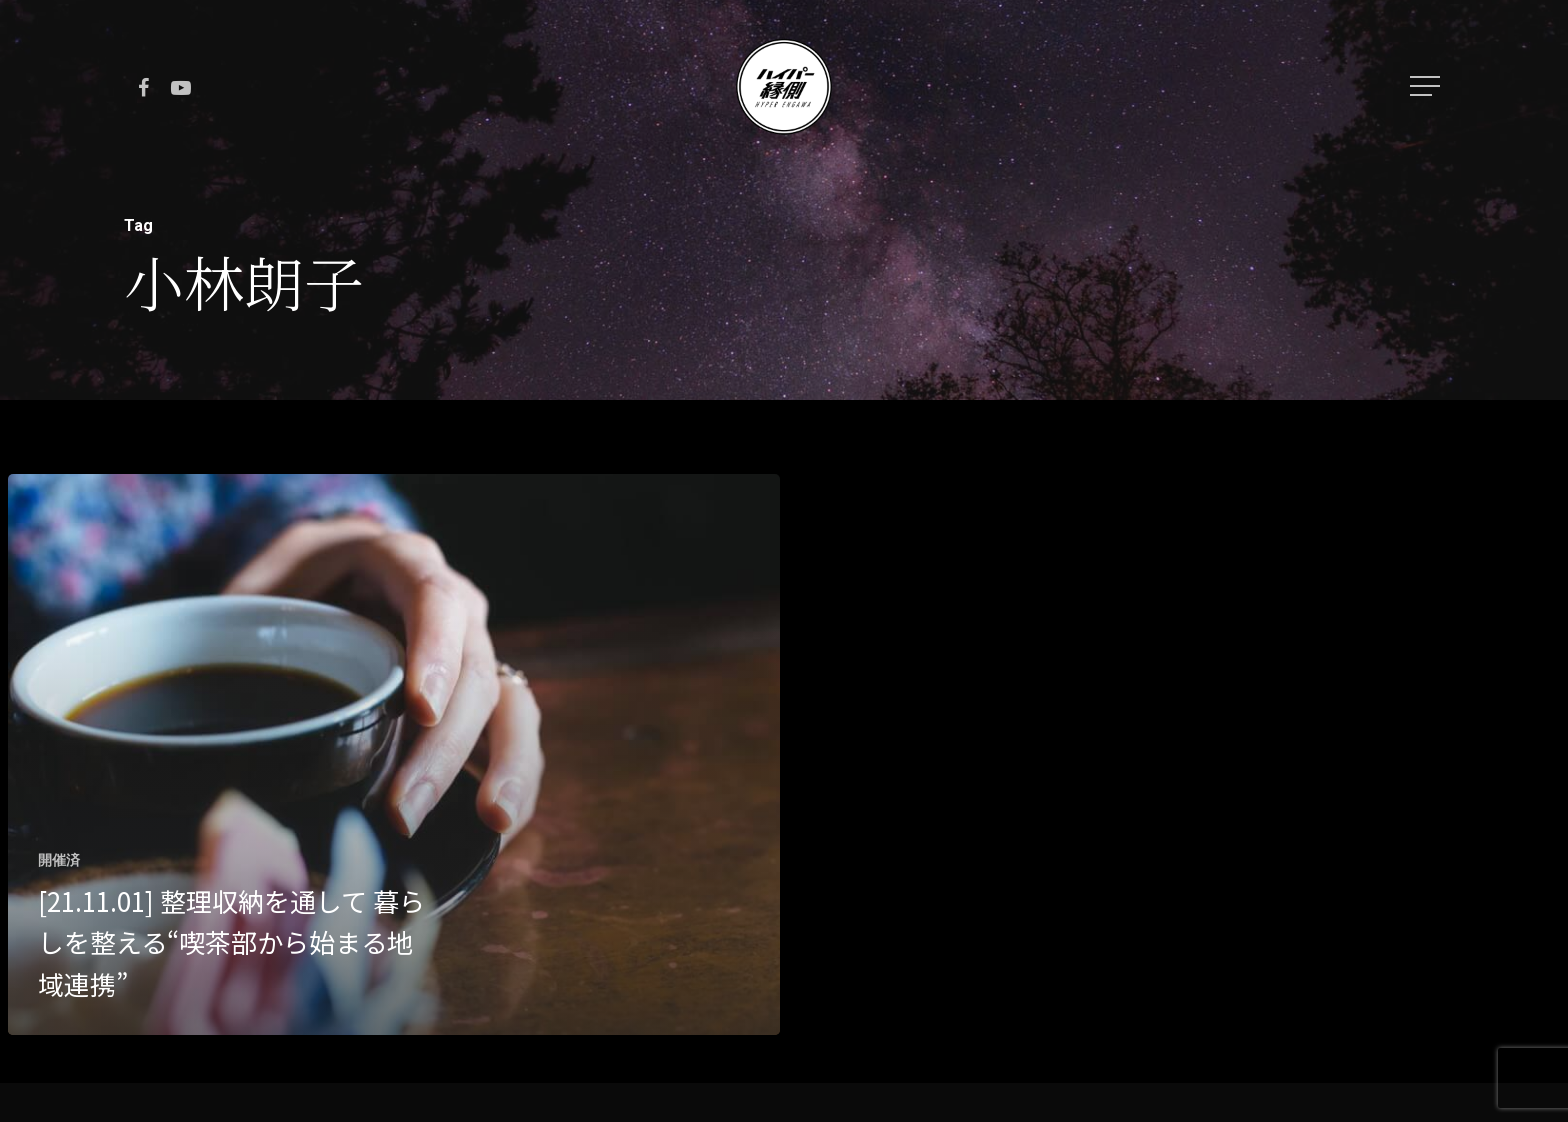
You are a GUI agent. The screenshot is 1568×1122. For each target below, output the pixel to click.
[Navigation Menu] (1427, 86)
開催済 (59, 860)
